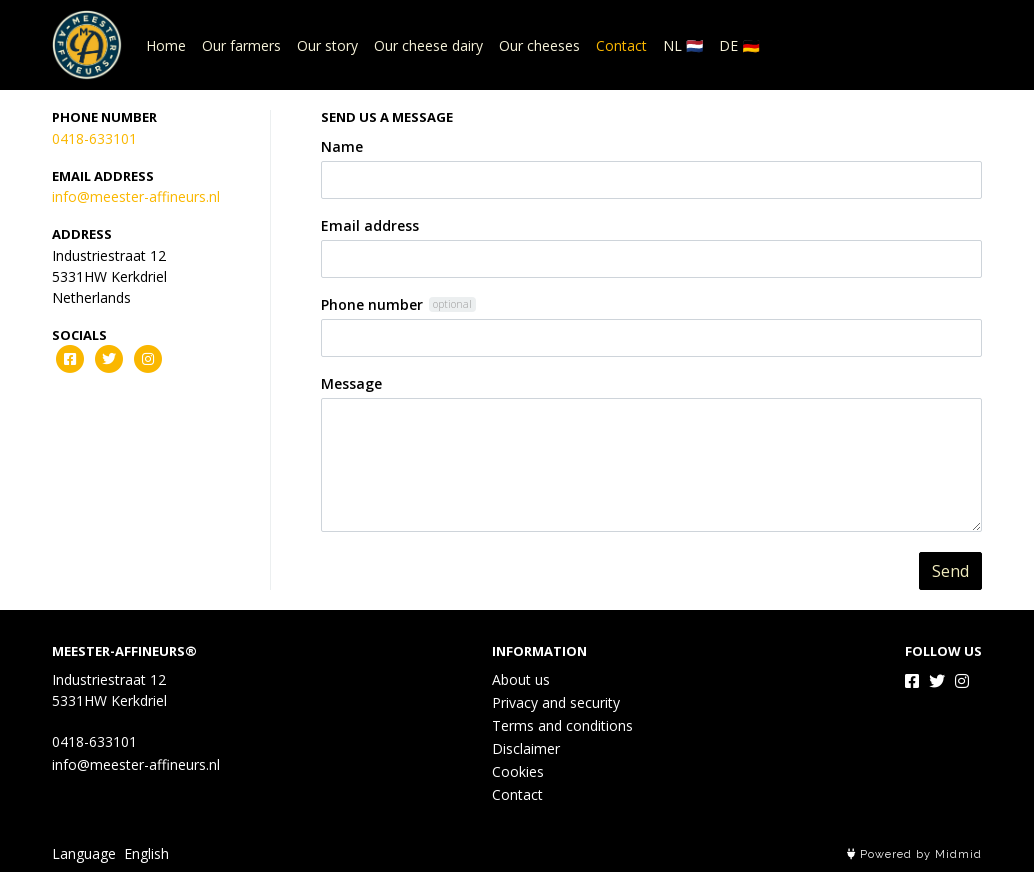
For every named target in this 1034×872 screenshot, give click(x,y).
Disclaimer (526, 748)
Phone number (372, 304)
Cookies (518, 771)
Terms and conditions (562, 725)
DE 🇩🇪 (739, 45)
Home (166, 45)
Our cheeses (539, 45)
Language (84, 853)
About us (521, 679)
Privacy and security (556, 702)
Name (342, 146)
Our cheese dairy (428, 45)
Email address (370, 225)
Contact (621, 45)
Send (950, 571)
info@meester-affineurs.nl (136, 196)
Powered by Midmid (914, 854)
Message (351, 383)
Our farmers (241, 45)
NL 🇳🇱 (683, 45)
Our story (327, 45)
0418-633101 (94, 138)
